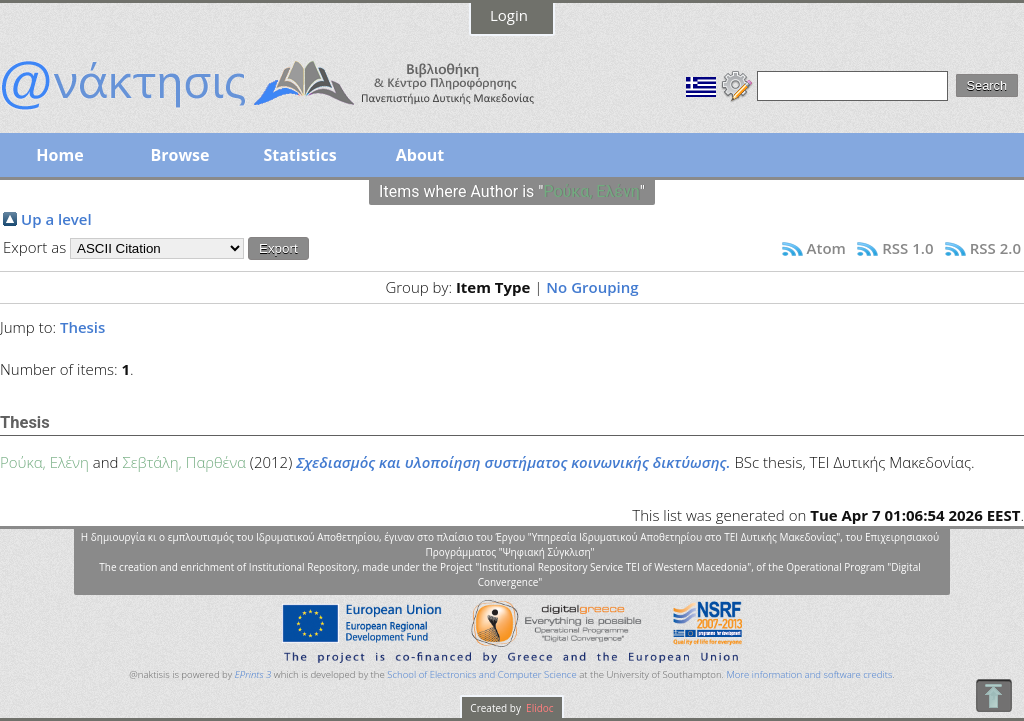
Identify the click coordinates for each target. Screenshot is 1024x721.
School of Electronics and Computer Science (481, 674)
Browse (179, 155)
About (420, 155)
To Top (993, 695)
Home (59, 155)
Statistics (299, 155)
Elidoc (539, 708)
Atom (826, 248)
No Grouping (592, 287)
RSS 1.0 (907, 248)
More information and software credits (809, 674)
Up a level (56, 219)
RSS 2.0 (995, 248)
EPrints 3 (253, 674)
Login (509, 15)
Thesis (82, 327)
